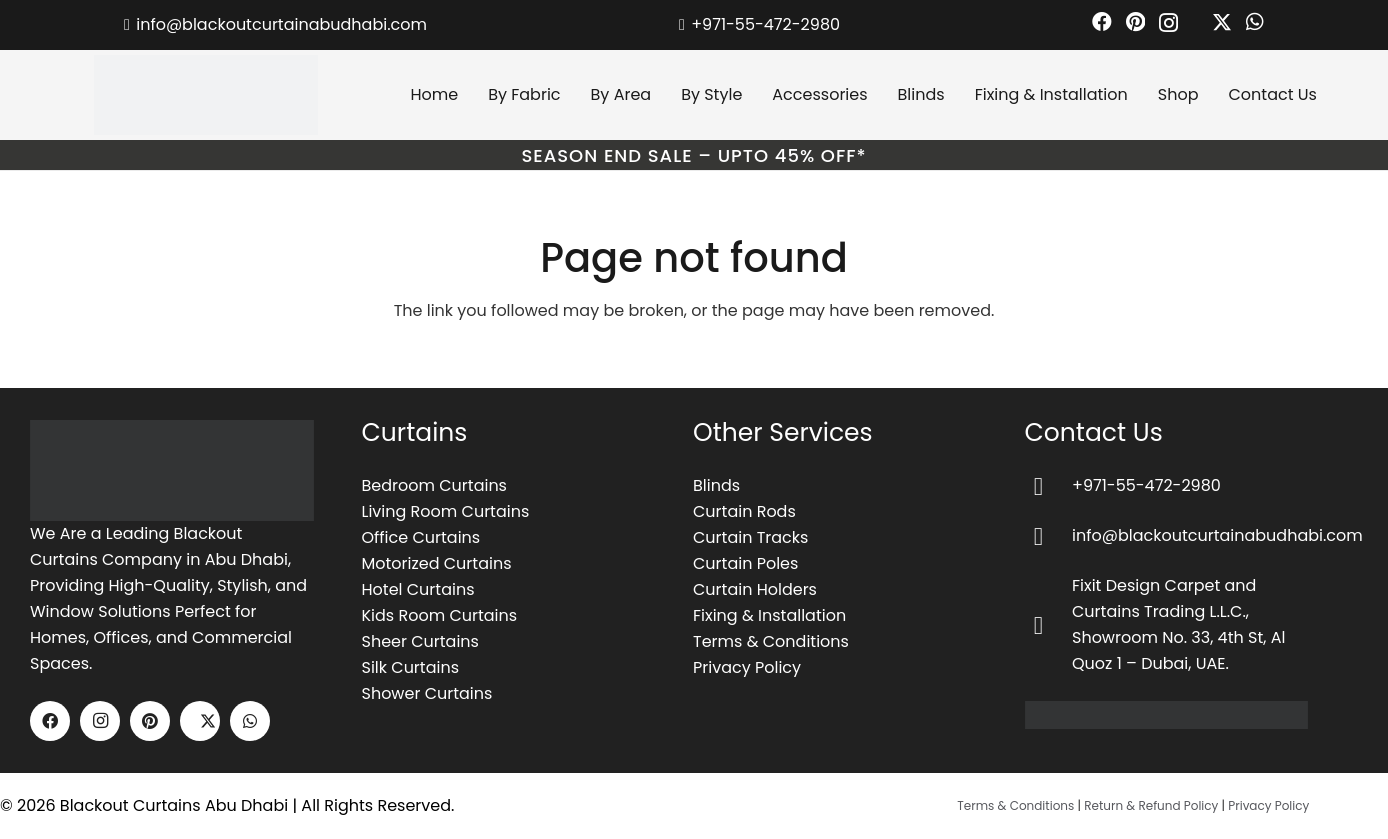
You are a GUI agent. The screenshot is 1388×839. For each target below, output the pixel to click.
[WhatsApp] (1255, 22)
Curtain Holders (755, 589)
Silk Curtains (411, 667)
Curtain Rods (744, 511)
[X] (1212, 22)
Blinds (716, 485)
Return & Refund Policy (1151, 805)
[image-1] (172, 470)
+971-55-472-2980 (1146, 485)
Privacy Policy (747, 667)
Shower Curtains (427, 693)
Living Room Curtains (446, 511)
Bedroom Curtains (434, 485)
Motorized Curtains (437, 563)
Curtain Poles (745, 563)
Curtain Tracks (750, 537)
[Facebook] (1102, 22)
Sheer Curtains (420, 641)
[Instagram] (1168, 23)
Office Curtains (421, 537)
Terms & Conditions (771, 641)
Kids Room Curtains (440, 615)
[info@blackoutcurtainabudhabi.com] (1049, 536)
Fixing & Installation (769, 615)
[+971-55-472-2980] (1049, 486)
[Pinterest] (1135, 22)
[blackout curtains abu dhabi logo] (206, 95)
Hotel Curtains (418, 589)
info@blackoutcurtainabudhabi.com (1217, 535)
